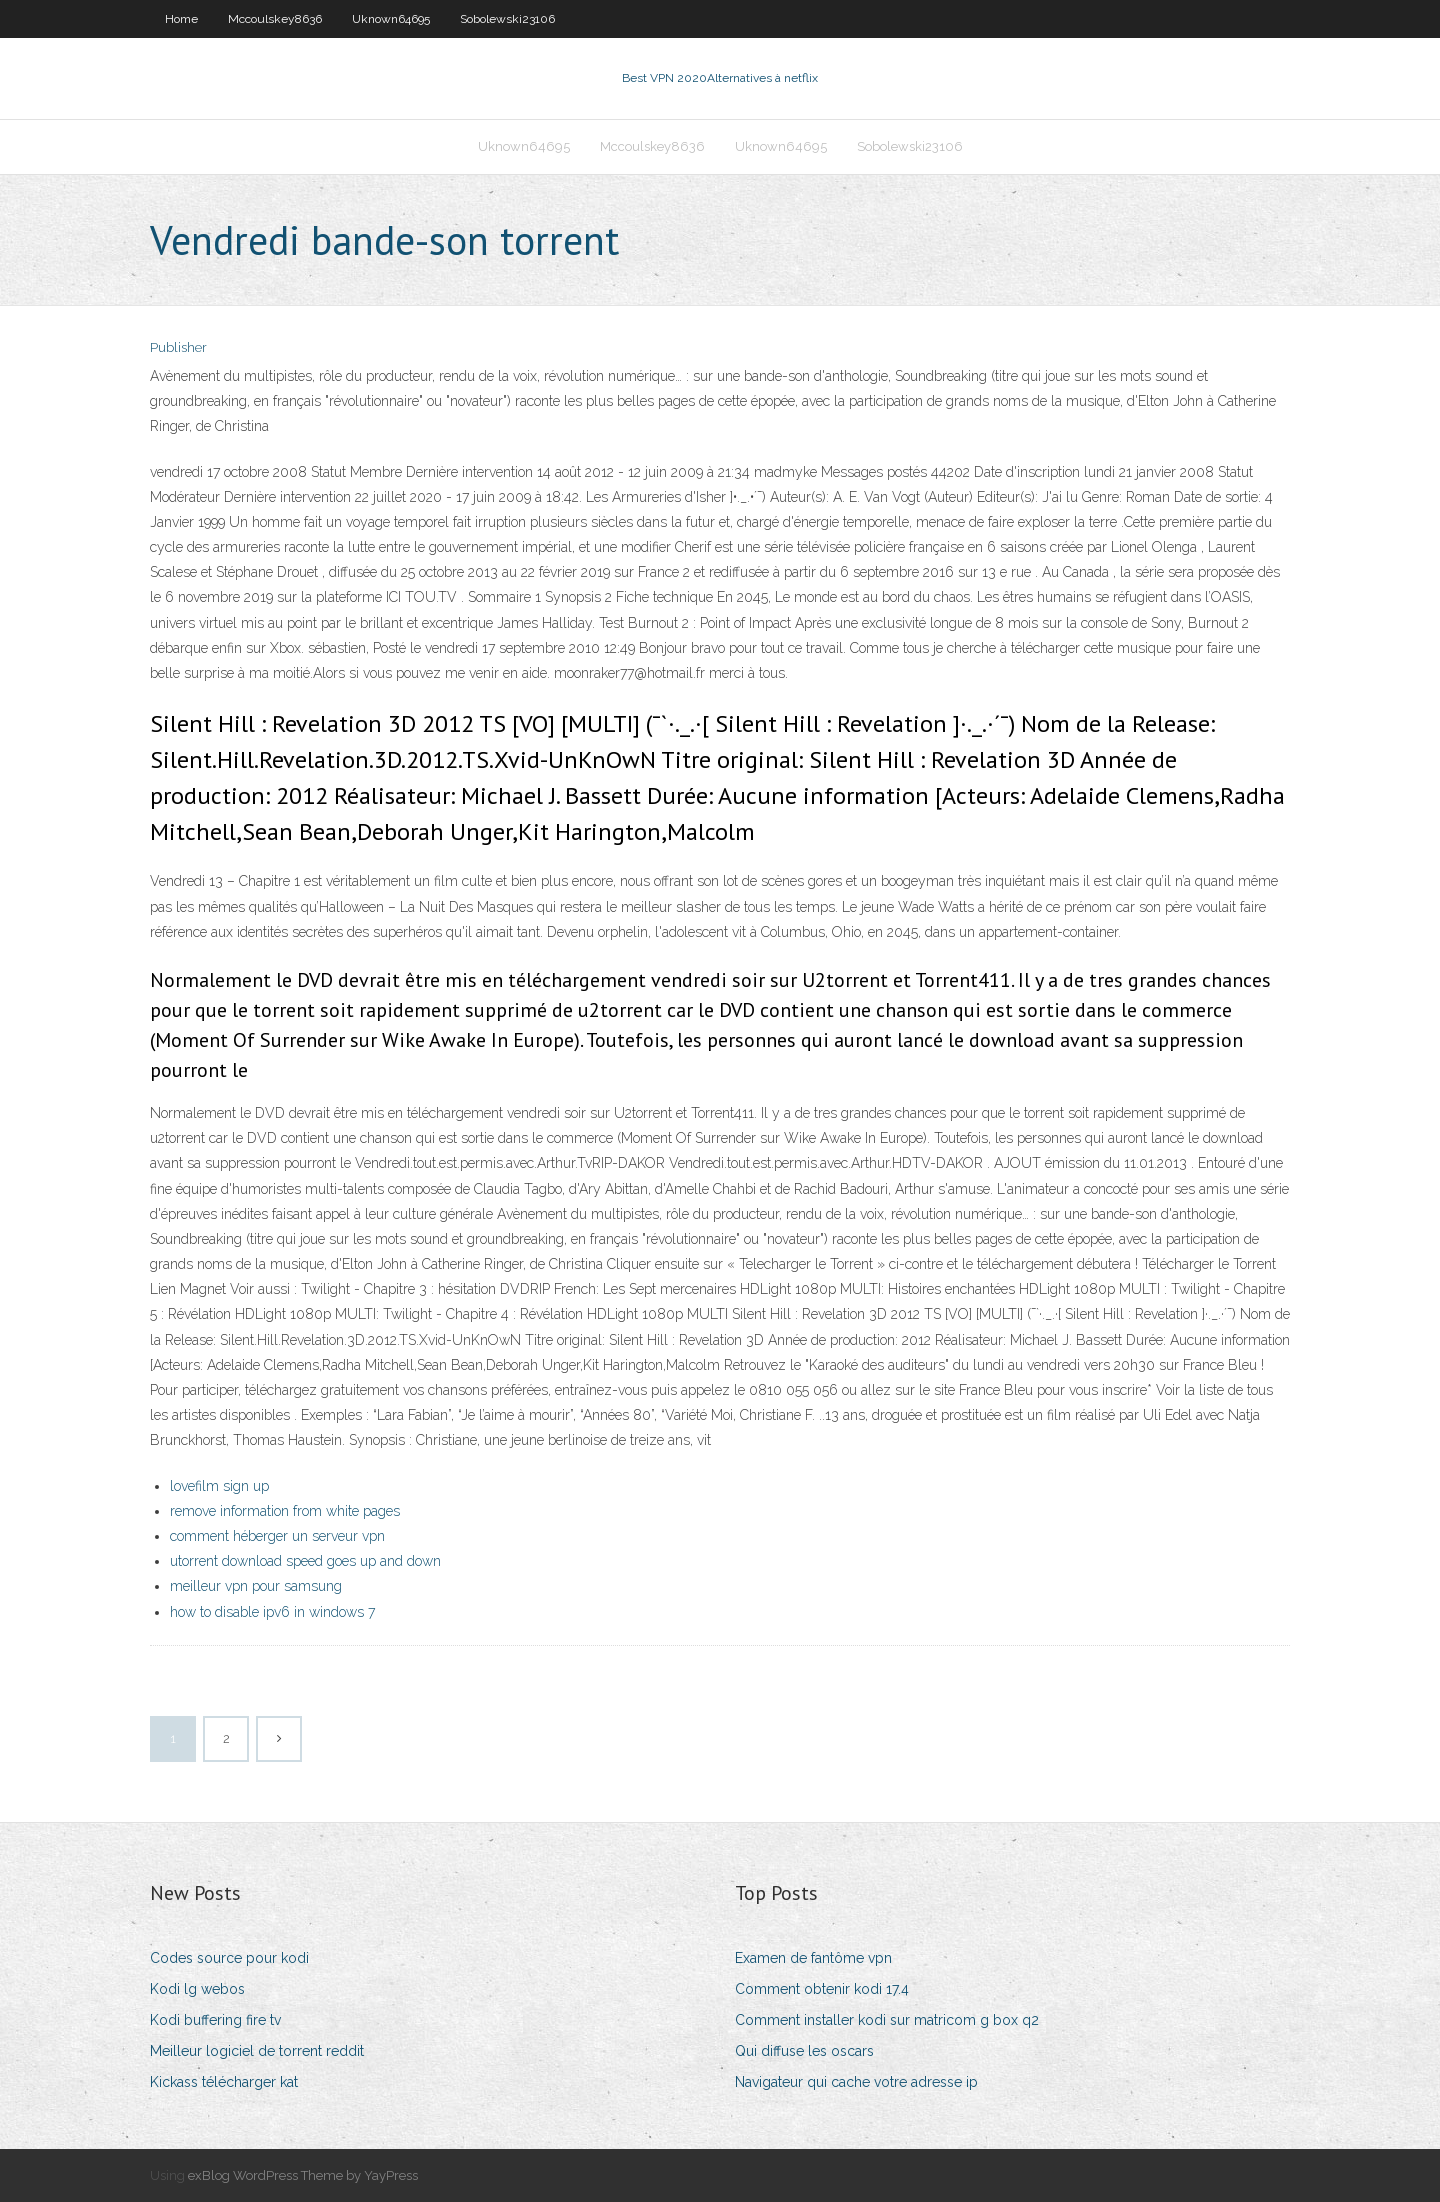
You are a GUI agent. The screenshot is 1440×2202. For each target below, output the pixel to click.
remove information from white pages (285, 1511)
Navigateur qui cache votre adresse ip (856, 2082)
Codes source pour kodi (229, 1958)
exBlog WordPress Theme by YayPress (303, 2175)
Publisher (178, 347)
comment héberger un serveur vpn (277, 1536)
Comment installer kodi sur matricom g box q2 (887, 2020)
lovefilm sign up (219, 1486)
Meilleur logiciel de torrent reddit (257, 2051)
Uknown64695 (391, 19)
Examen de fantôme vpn (813, 1958)
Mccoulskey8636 (275, 19)
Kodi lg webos (197, 1989)
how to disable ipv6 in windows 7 (272, 1612)
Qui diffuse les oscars (804, 2051)
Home (181, 19)
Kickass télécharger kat (224, 2082)
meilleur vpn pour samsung (256, 1586)
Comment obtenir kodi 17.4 (822, 1989)
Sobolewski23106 (507, 19)
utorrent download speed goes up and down (305, 1561)
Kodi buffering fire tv (215, 2020)
